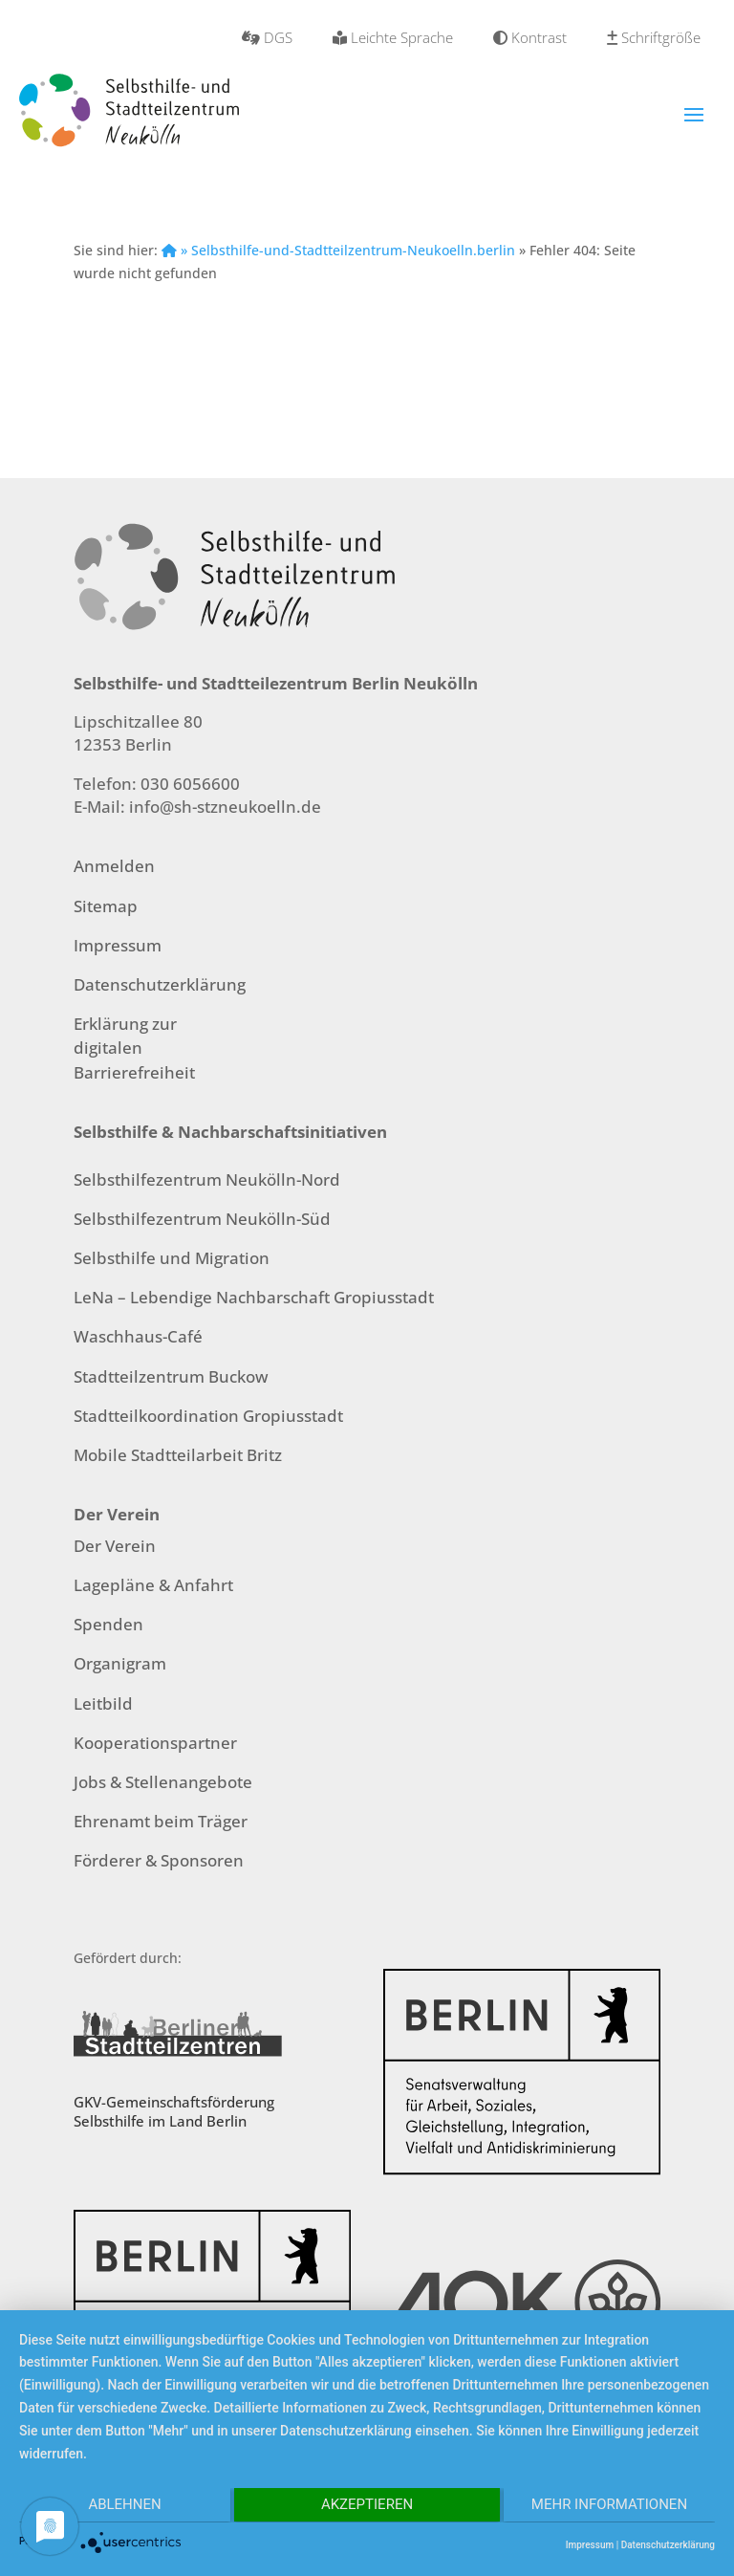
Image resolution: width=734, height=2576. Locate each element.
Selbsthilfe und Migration (172, 1258)
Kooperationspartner (155, 1743)
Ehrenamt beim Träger (161, 1821)
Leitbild (103, 1703)
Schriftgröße (654, 37)
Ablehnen (122, 2506)
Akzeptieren (367, 2506)
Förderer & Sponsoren (159, 1860)
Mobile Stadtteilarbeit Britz (178, 1455)
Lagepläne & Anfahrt (153, 1585)
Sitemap (106, 906)
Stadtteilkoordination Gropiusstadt (208, 1416)
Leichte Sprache (393, 37)
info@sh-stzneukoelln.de (225, 807)
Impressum (118, 945)
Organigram (120, 1663)
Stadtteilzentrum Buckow (171, 1376)
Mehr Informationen (611, 2506)
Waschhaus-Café (138, 1336)
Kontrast (530, 37)
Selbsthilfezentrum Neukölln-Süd (202, 1219)
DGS (267, 37)
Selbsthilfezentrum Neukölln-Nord (207, 1179)
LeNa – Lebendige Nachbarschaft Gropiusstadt (254, 1297)
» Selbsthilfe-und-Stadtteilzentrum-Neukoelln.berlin (338, 250)
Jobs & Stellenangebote (163, 1782)
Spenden (108, 1624)
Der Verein (115, 1546)
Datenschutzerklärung (160, 984)
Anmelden (114, 866)
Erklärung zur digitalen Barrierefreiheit (134, 1047)
